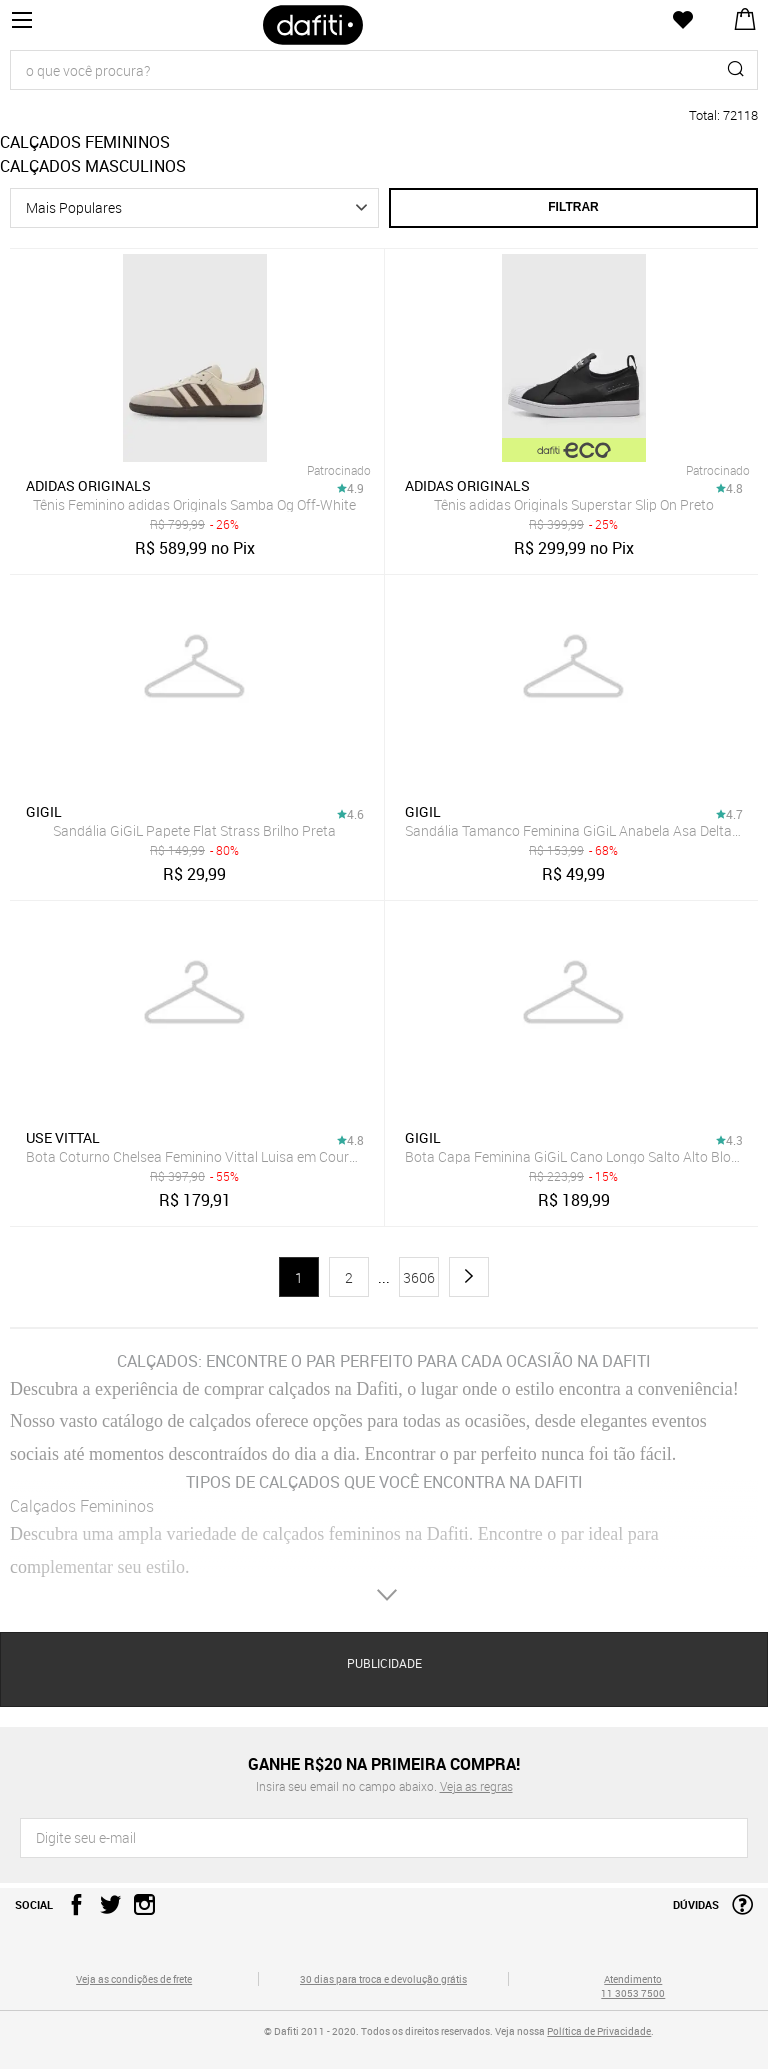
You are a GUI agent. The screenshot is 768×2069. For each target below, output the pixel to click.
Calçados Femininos (82, 1506)
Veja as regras (476, 1786)
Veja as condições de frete (134, 1979)
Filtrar (573, 207)
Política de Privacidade (599, 2031)
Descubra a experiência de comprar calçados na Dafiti (204, 1389)
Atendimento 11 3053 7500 (633, 1986)
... (384, 1278)
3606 (419, 1277)
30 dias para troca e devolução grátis (383, 1979)
